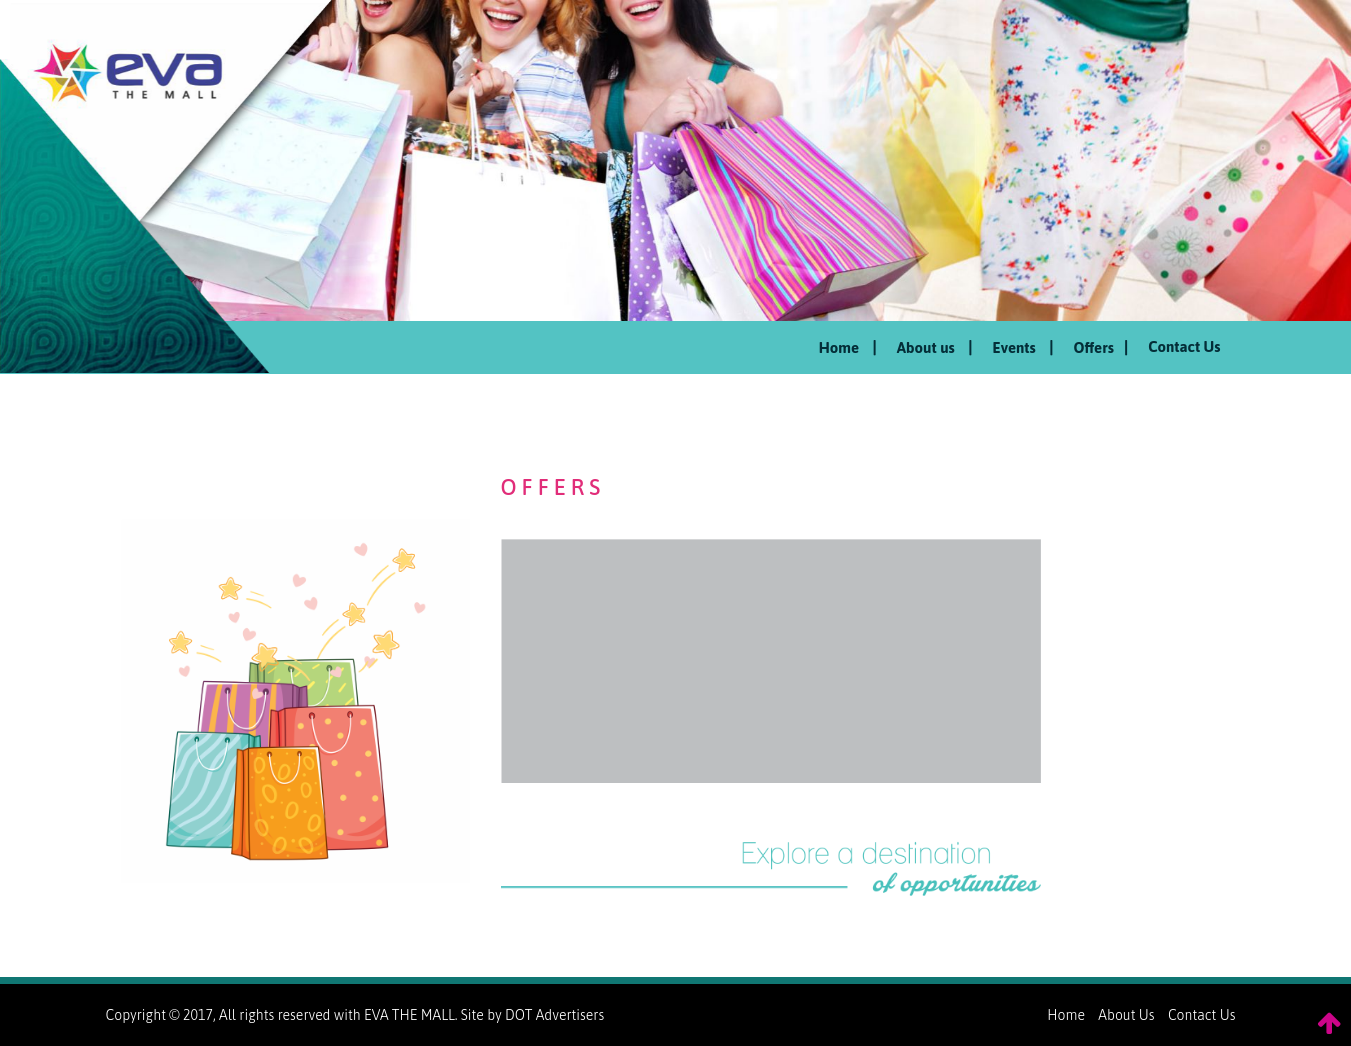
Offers (1101, 347)
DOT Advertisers (554, 1015)
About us (935, 347)
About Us (1126, 1015)
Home (848, 347)
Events (1023, 347)
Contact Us (1184, 346)
